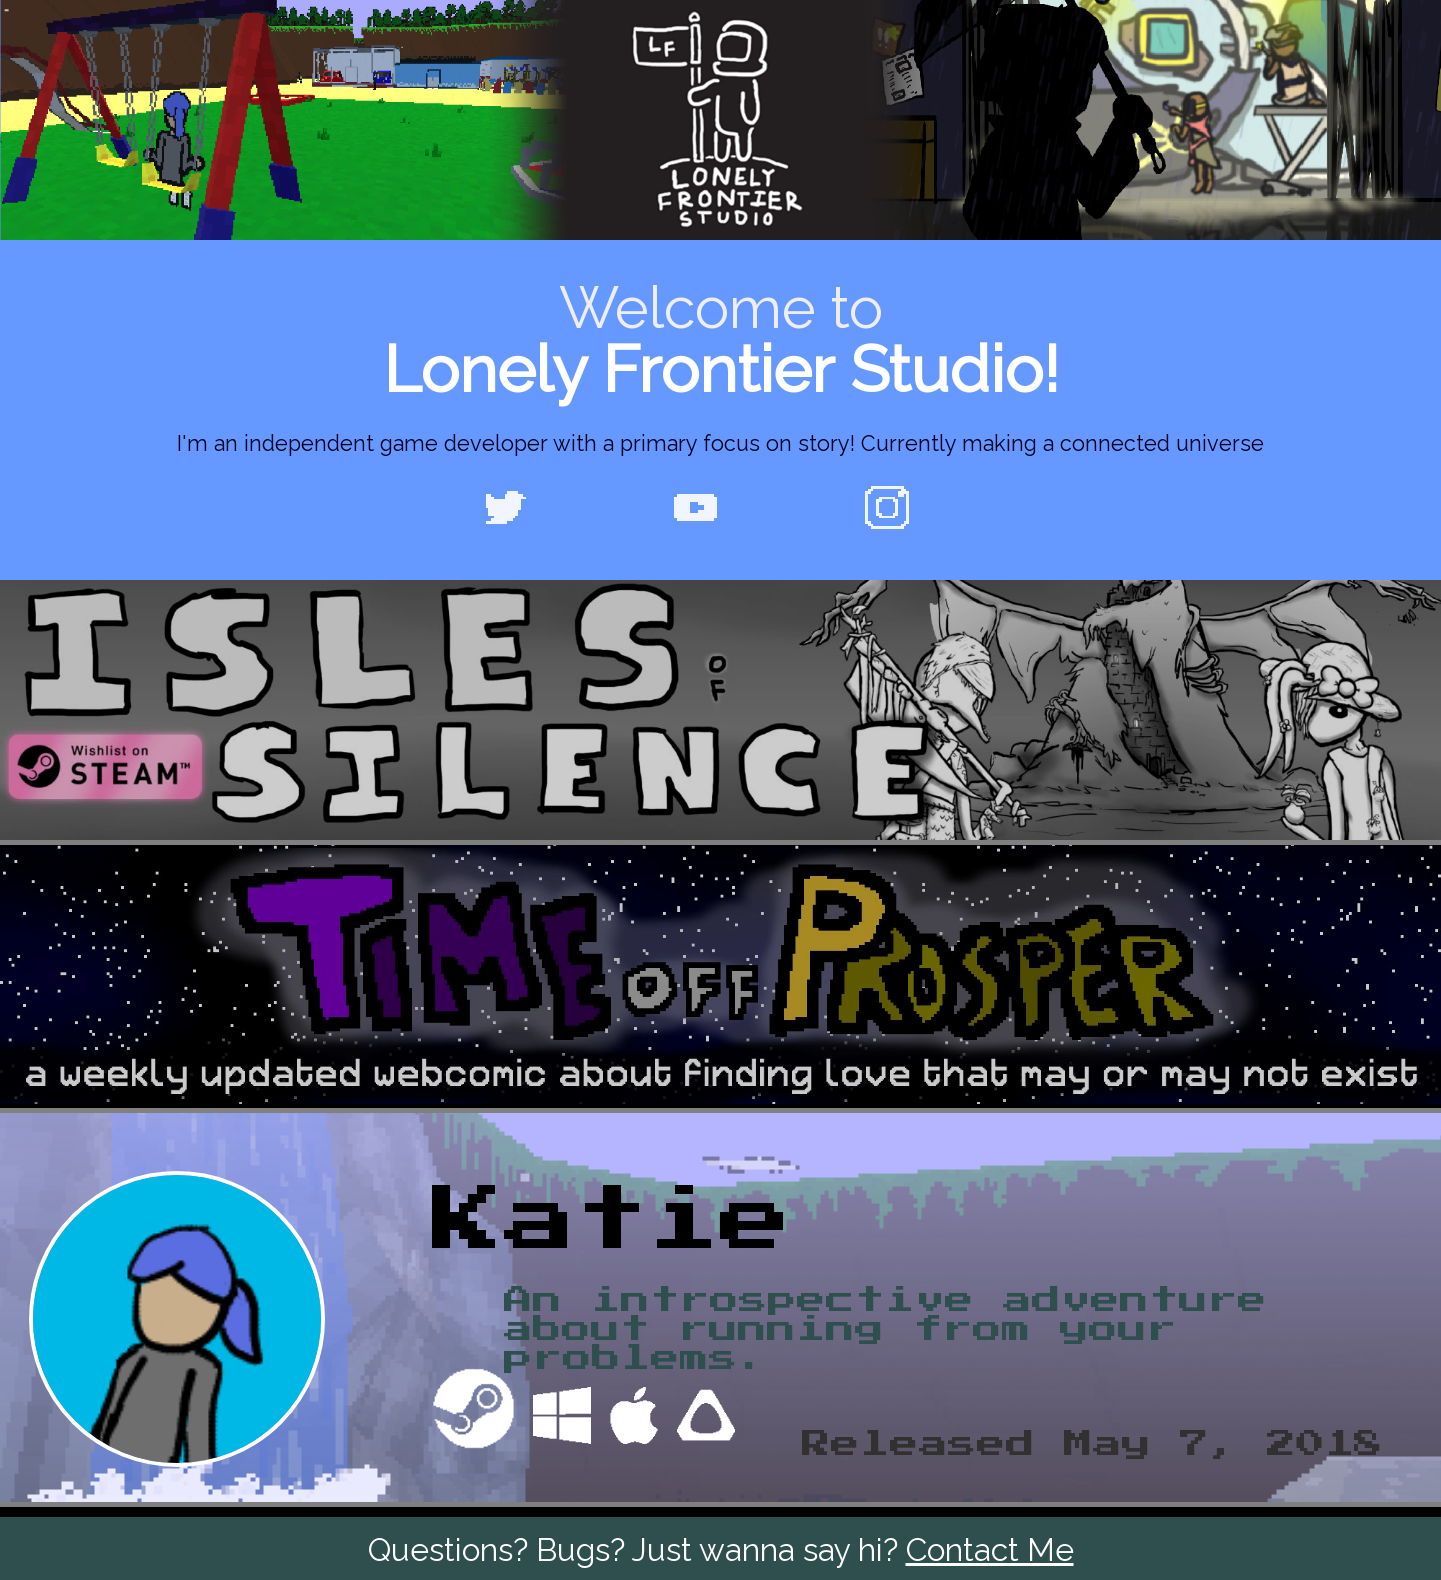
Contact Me (990, 1549)
